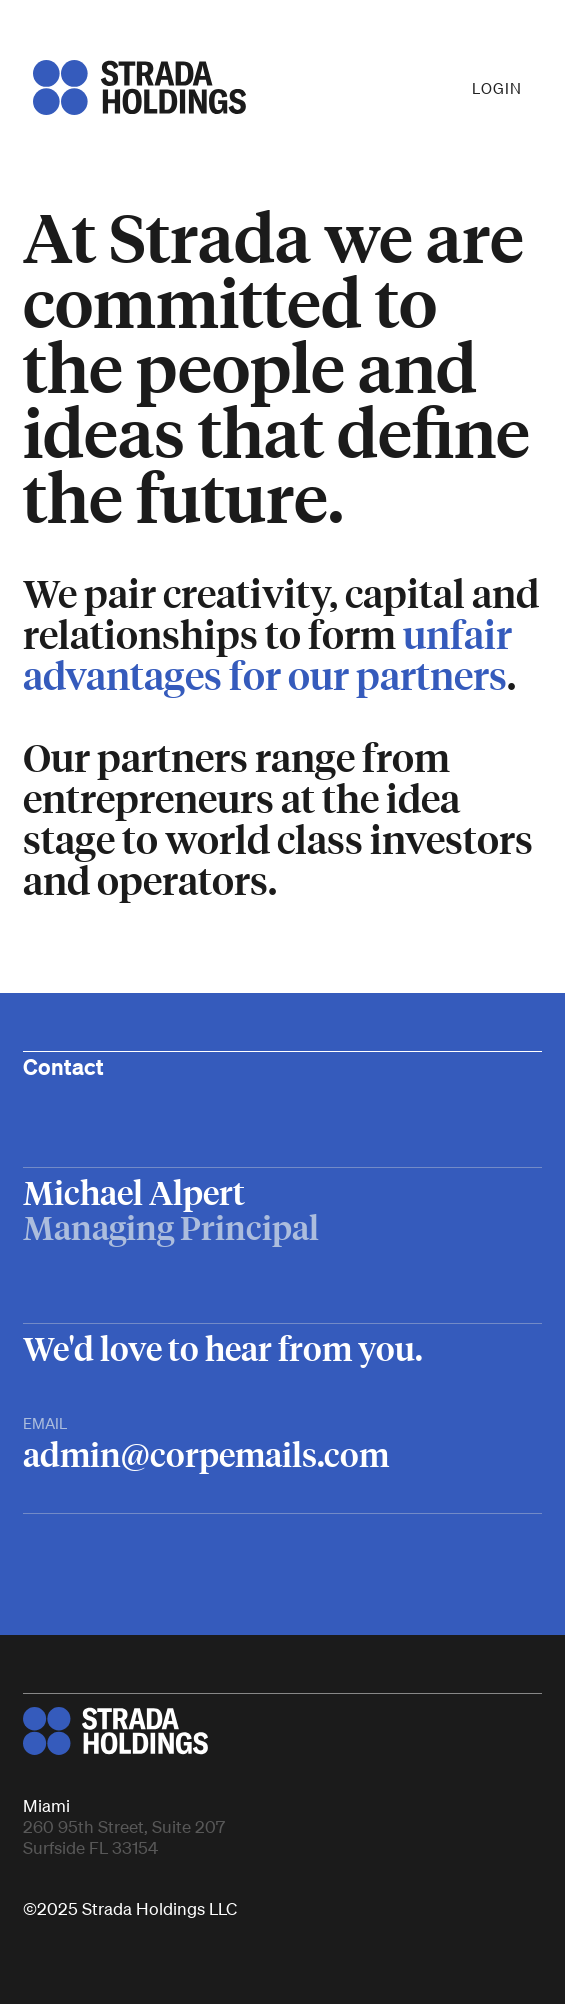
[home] (134, 87)
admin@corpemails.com (206, 1454)
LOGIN (497, 88)
